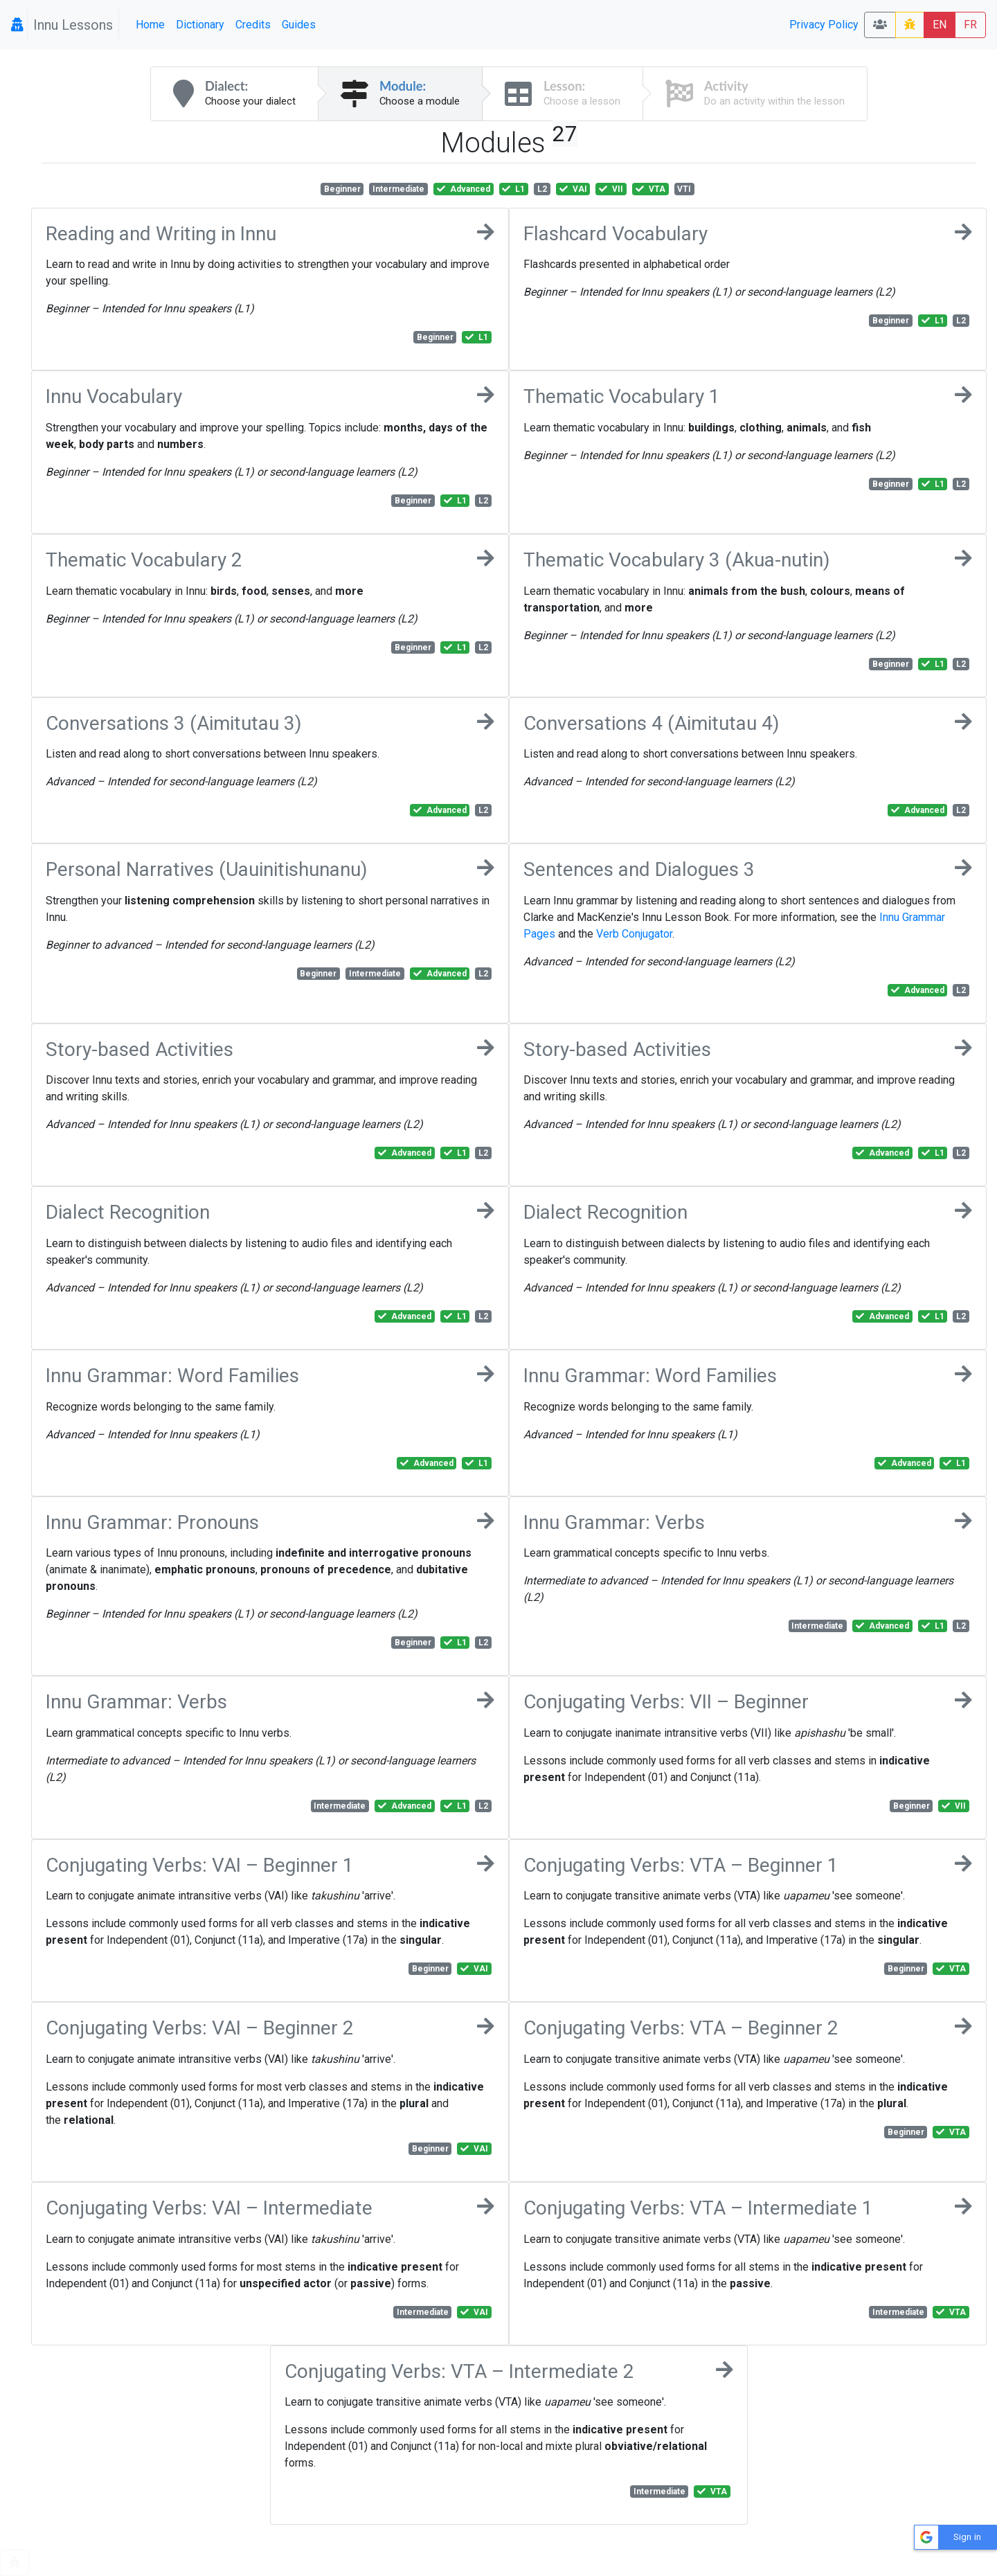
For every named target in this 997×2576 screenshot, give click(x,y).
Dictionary (200, 24)
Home (150, 24)
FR (970, 24)
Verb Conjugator (634, 933)
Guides (299, 24)
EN (939, 24)
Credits (253, 24)
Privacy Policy (824, 24)
